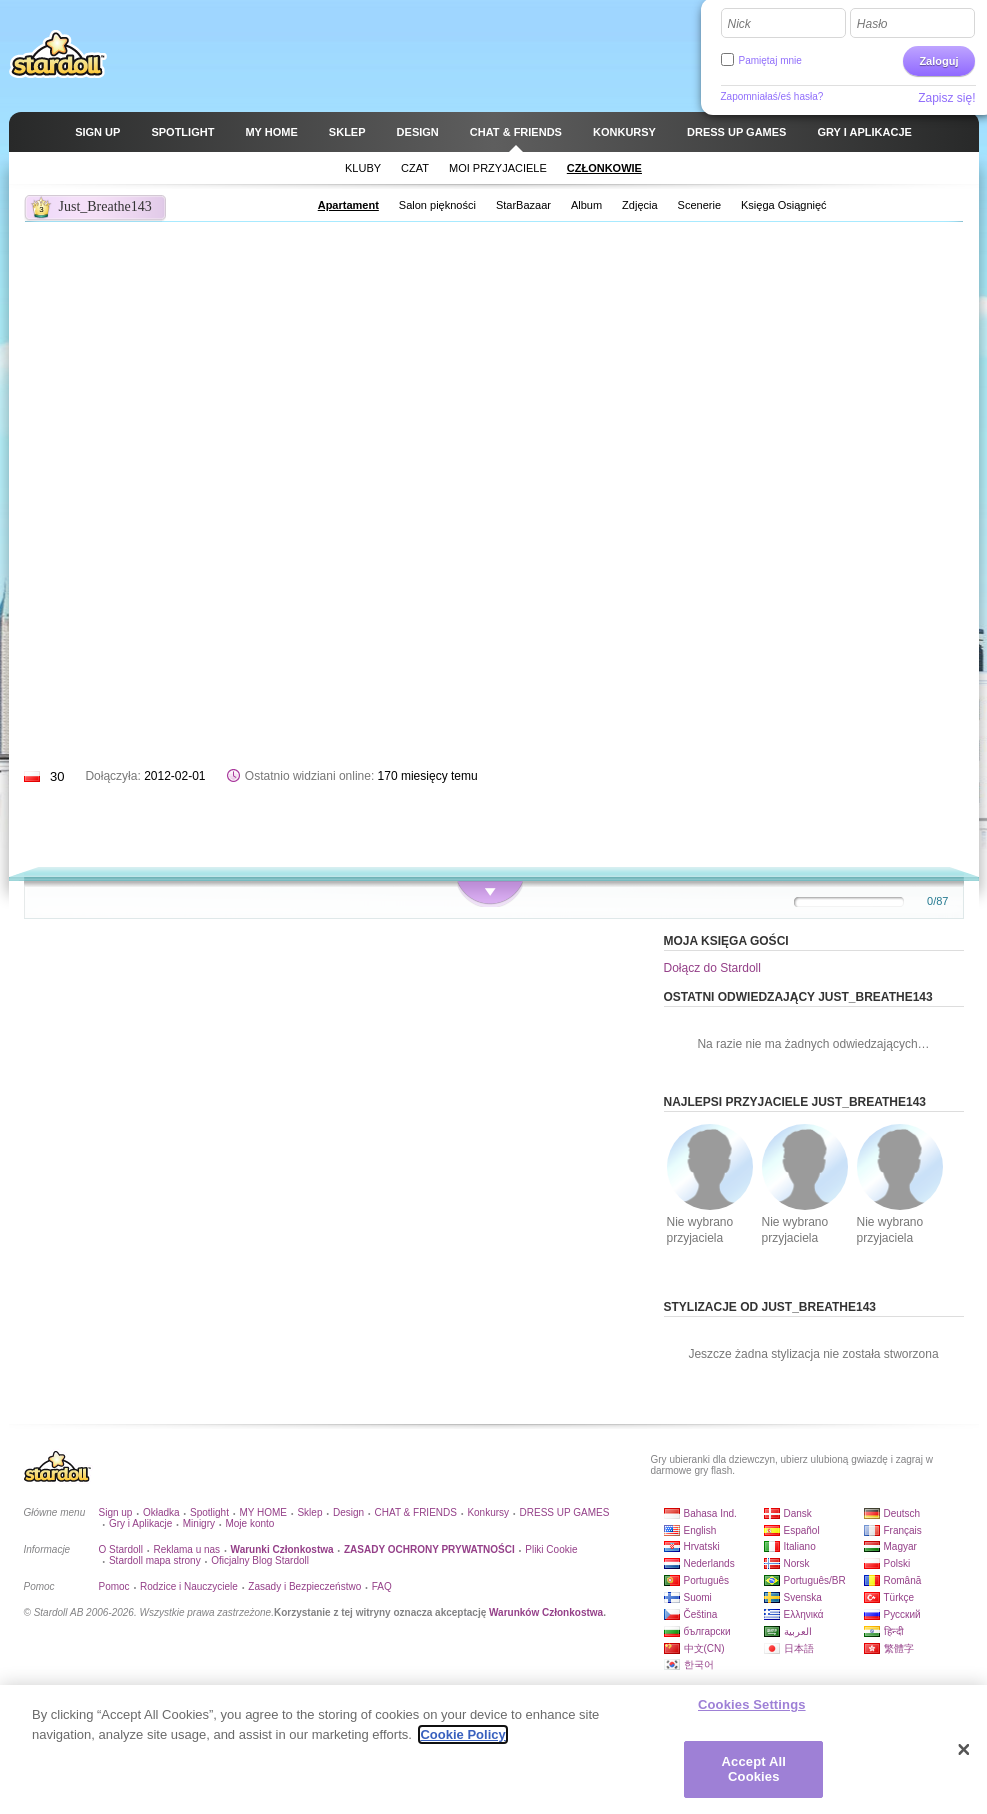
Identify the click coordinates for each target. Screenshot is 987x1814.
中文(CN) (704, 1648)
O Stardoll (121, 1549)
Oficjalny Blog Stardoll (260, 1560)
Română (903, 1580)
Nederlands (709, 1563)
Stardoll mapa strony (155, 1560)
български (707, 1631)
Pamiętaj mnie (770, 60)
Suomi (698, 1597)
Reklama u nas (186, 1549)
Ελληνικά (804, 1614)
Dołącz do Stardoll (712, 968)
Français (903, 1530)
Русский (902, 1614)
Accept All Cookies (754, 1769)
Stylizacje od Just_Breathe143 (770, 1307)
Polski (897, 1563)
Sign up (116, 1512)
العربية (798, 1631)
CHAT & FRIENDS (416, 1512)
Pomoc (114, 1586)
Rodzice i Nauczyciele (189, 1586)
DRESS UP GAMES (565, 1512)
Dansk (798, 1513)
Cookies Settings (752, 1704)
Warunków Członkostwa (546, 1612)
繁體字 (899, 1648)
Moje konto (249, 1523)
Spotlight (209, 1512)
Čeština (701, 1614)
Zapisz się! (946, 98)
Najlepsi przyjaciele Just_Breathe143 (795, 1102)
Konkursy (488, 1512)
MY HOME (263, 1512)
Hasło (872, 24)
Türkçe (899, 1597)
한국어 (699, 1664)
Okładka (161, 1512)
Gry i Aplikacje (140, 1523)
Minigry (199, 1523)
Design (348, 1512)
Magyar (900, 1546)
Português (707, 1580)
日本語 (799, 1648)
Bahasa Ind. (710, 1513)
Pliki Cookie (551, 1549)
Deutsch (902, 1513)
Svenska (803, 1597)
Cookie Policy (462, 1734)
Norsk (797, 1563)
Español (802, 1530)
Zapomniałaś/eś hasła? (772, 96)
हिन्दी (894, 1631)
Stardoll (58, 54)
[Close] (964, 1750)
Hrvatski (702, 1546)
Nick (739, 24)
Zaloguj (938, 61)
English (700, 1530)
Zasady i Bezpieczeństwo (304, 1586)
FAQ (382, 1586)
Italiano (800, 1546)
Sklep (309, 1512)
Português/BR (815, 1580)
